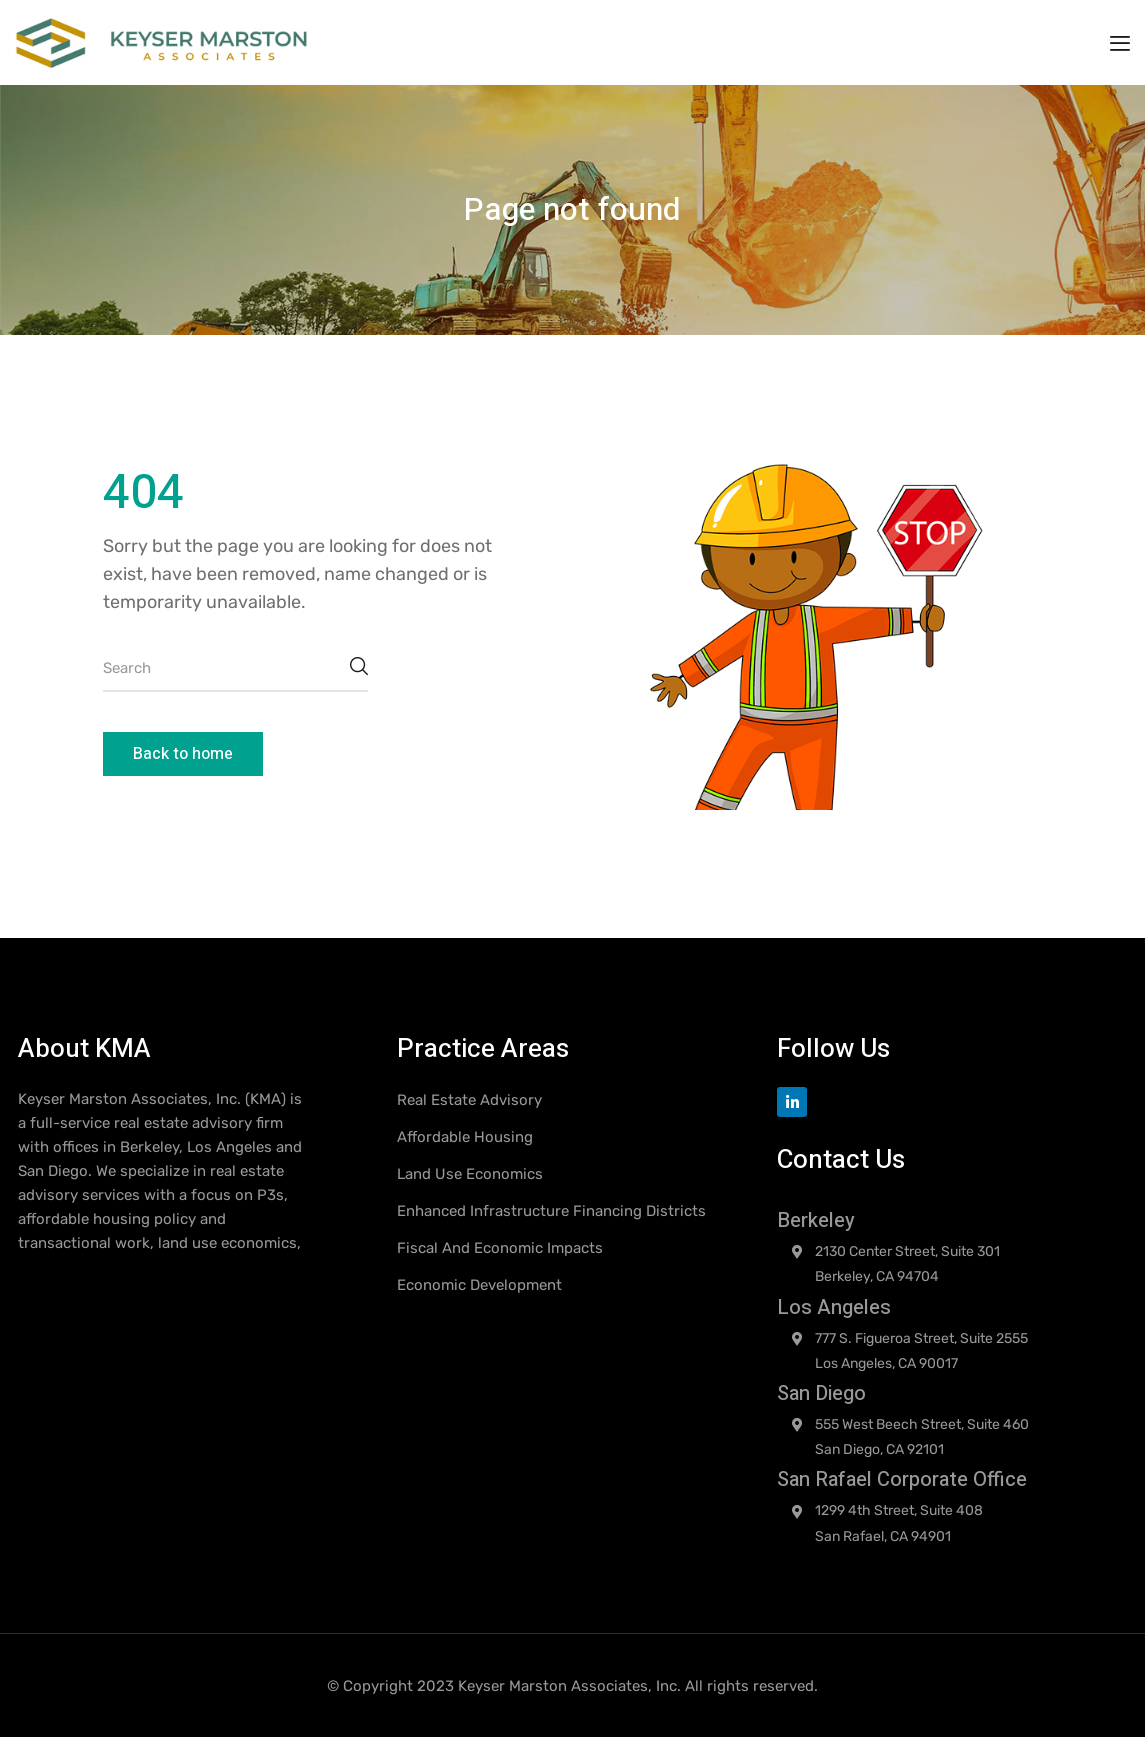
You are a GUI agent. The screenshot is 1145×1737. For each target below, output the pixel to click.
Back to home (183, 754)
